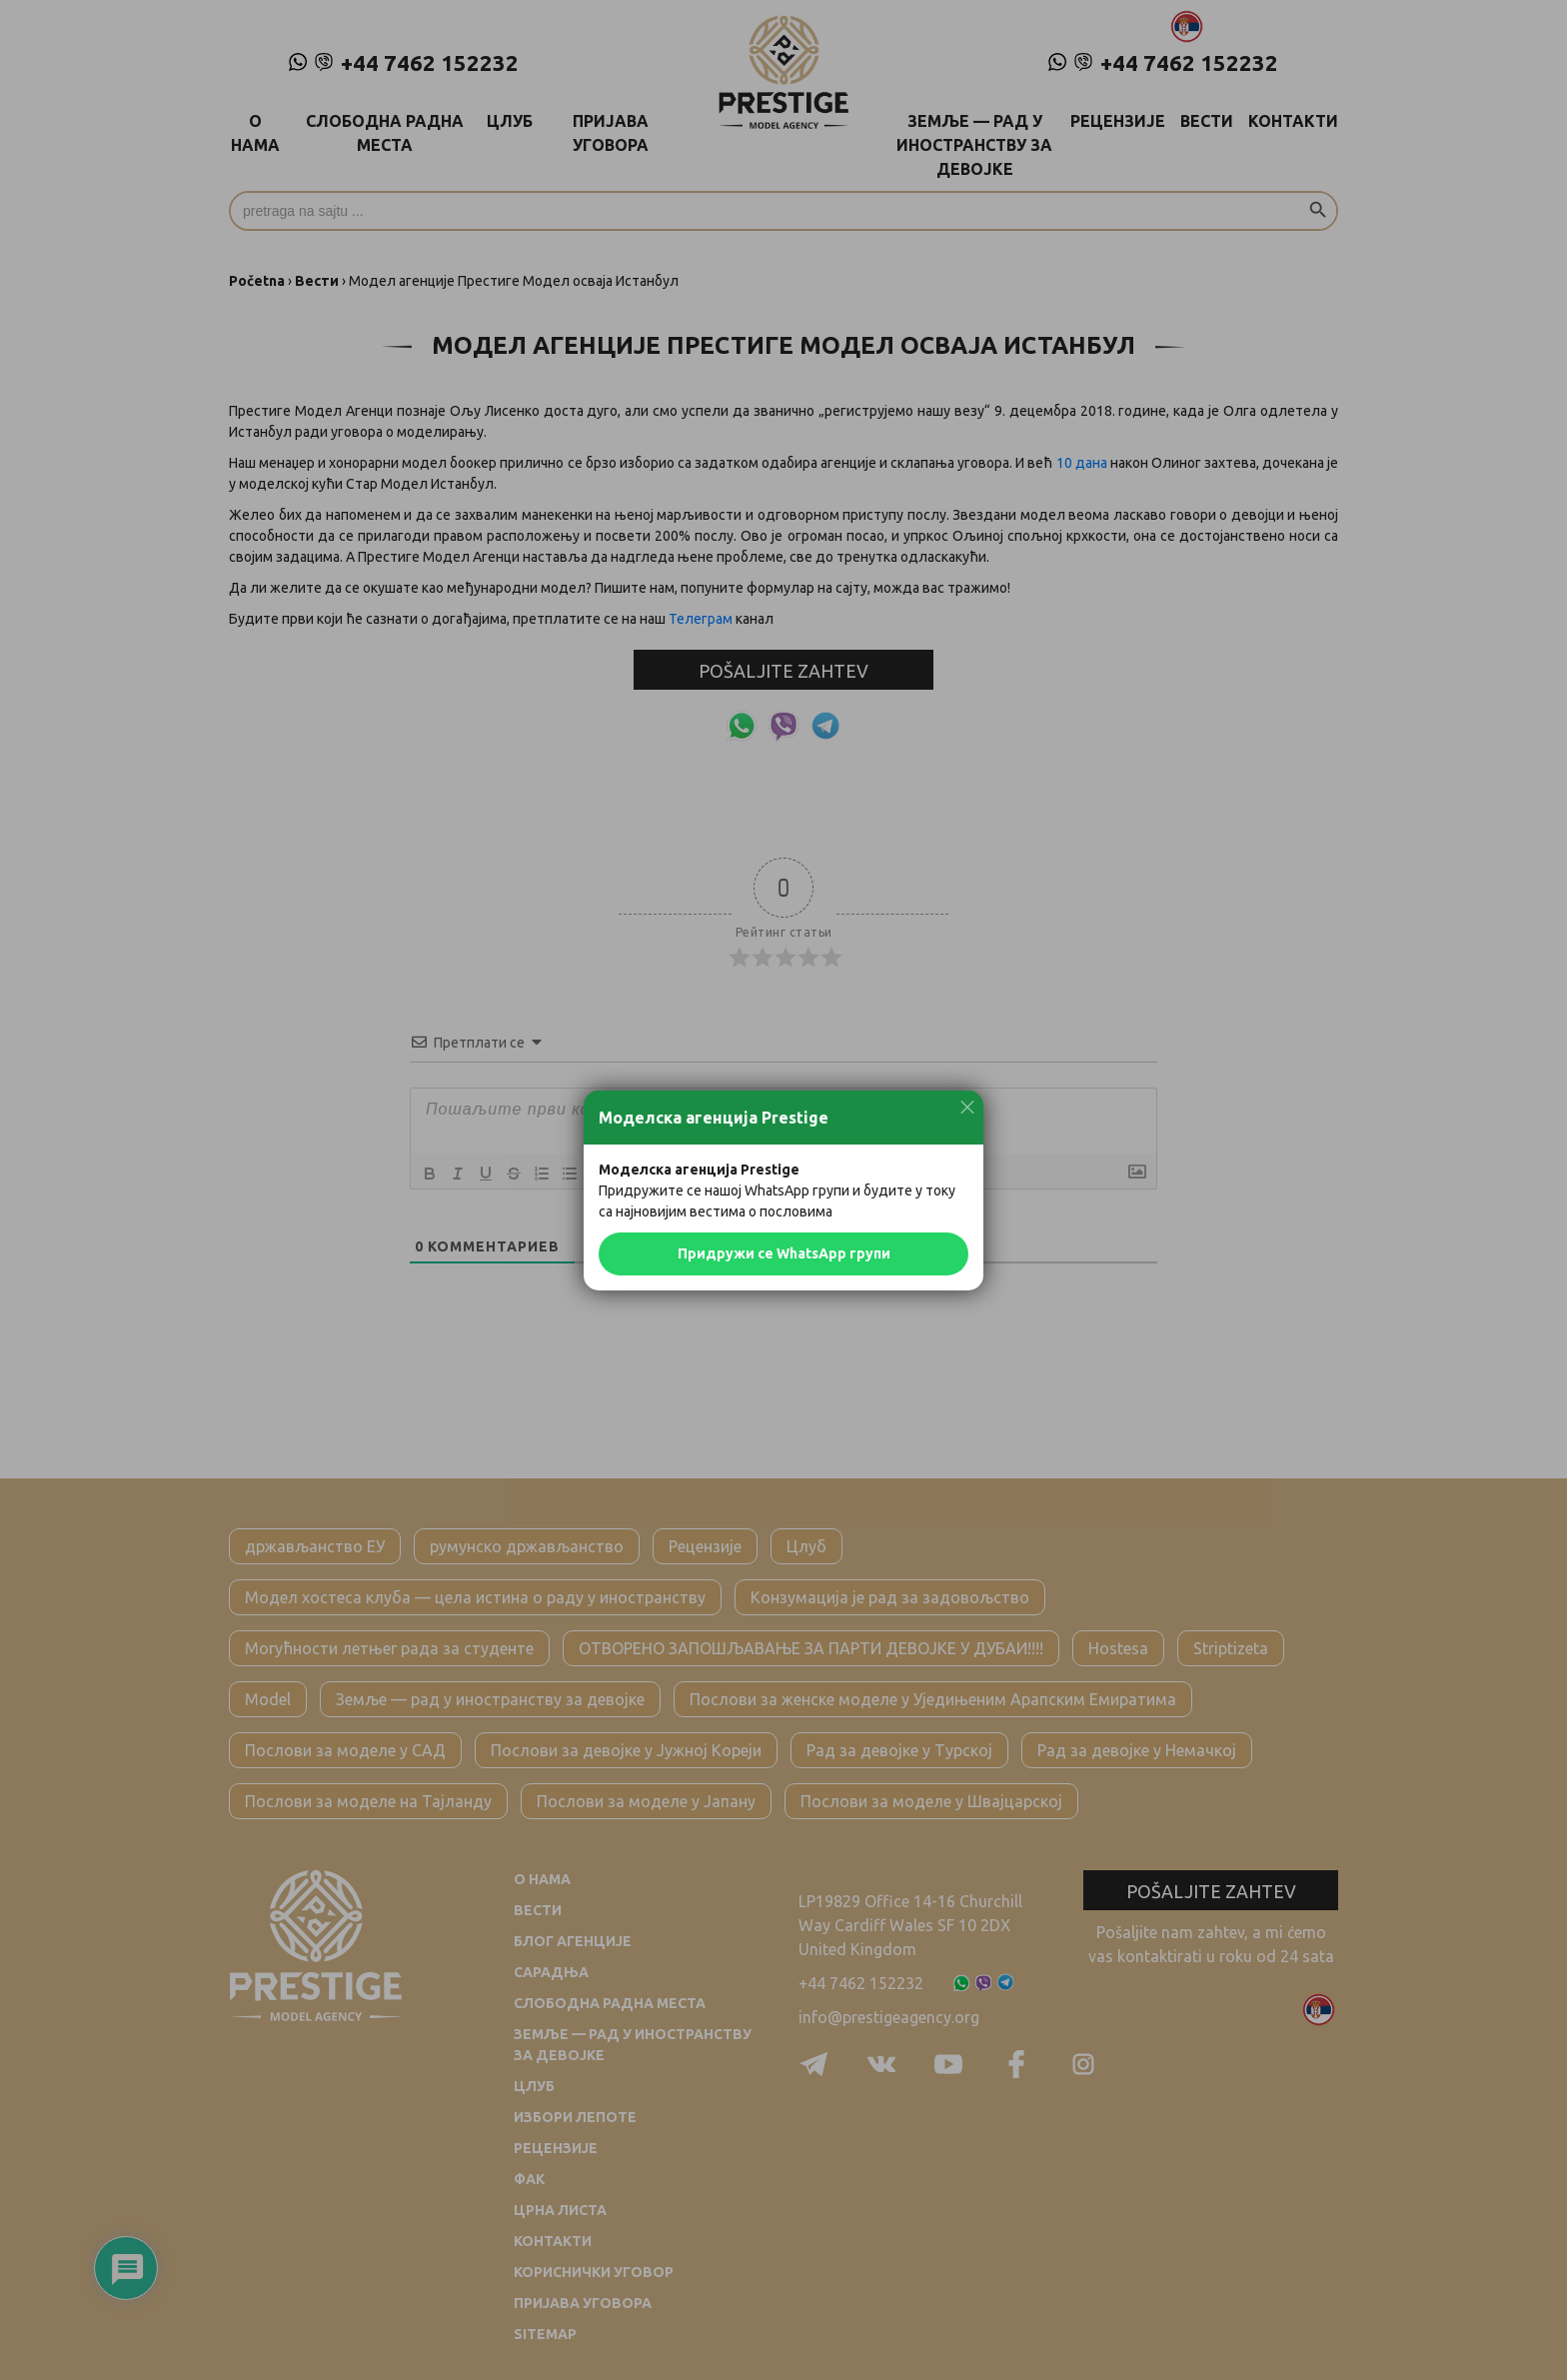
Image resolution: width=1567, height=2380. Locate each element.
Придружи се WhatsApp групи (784, 1253)
